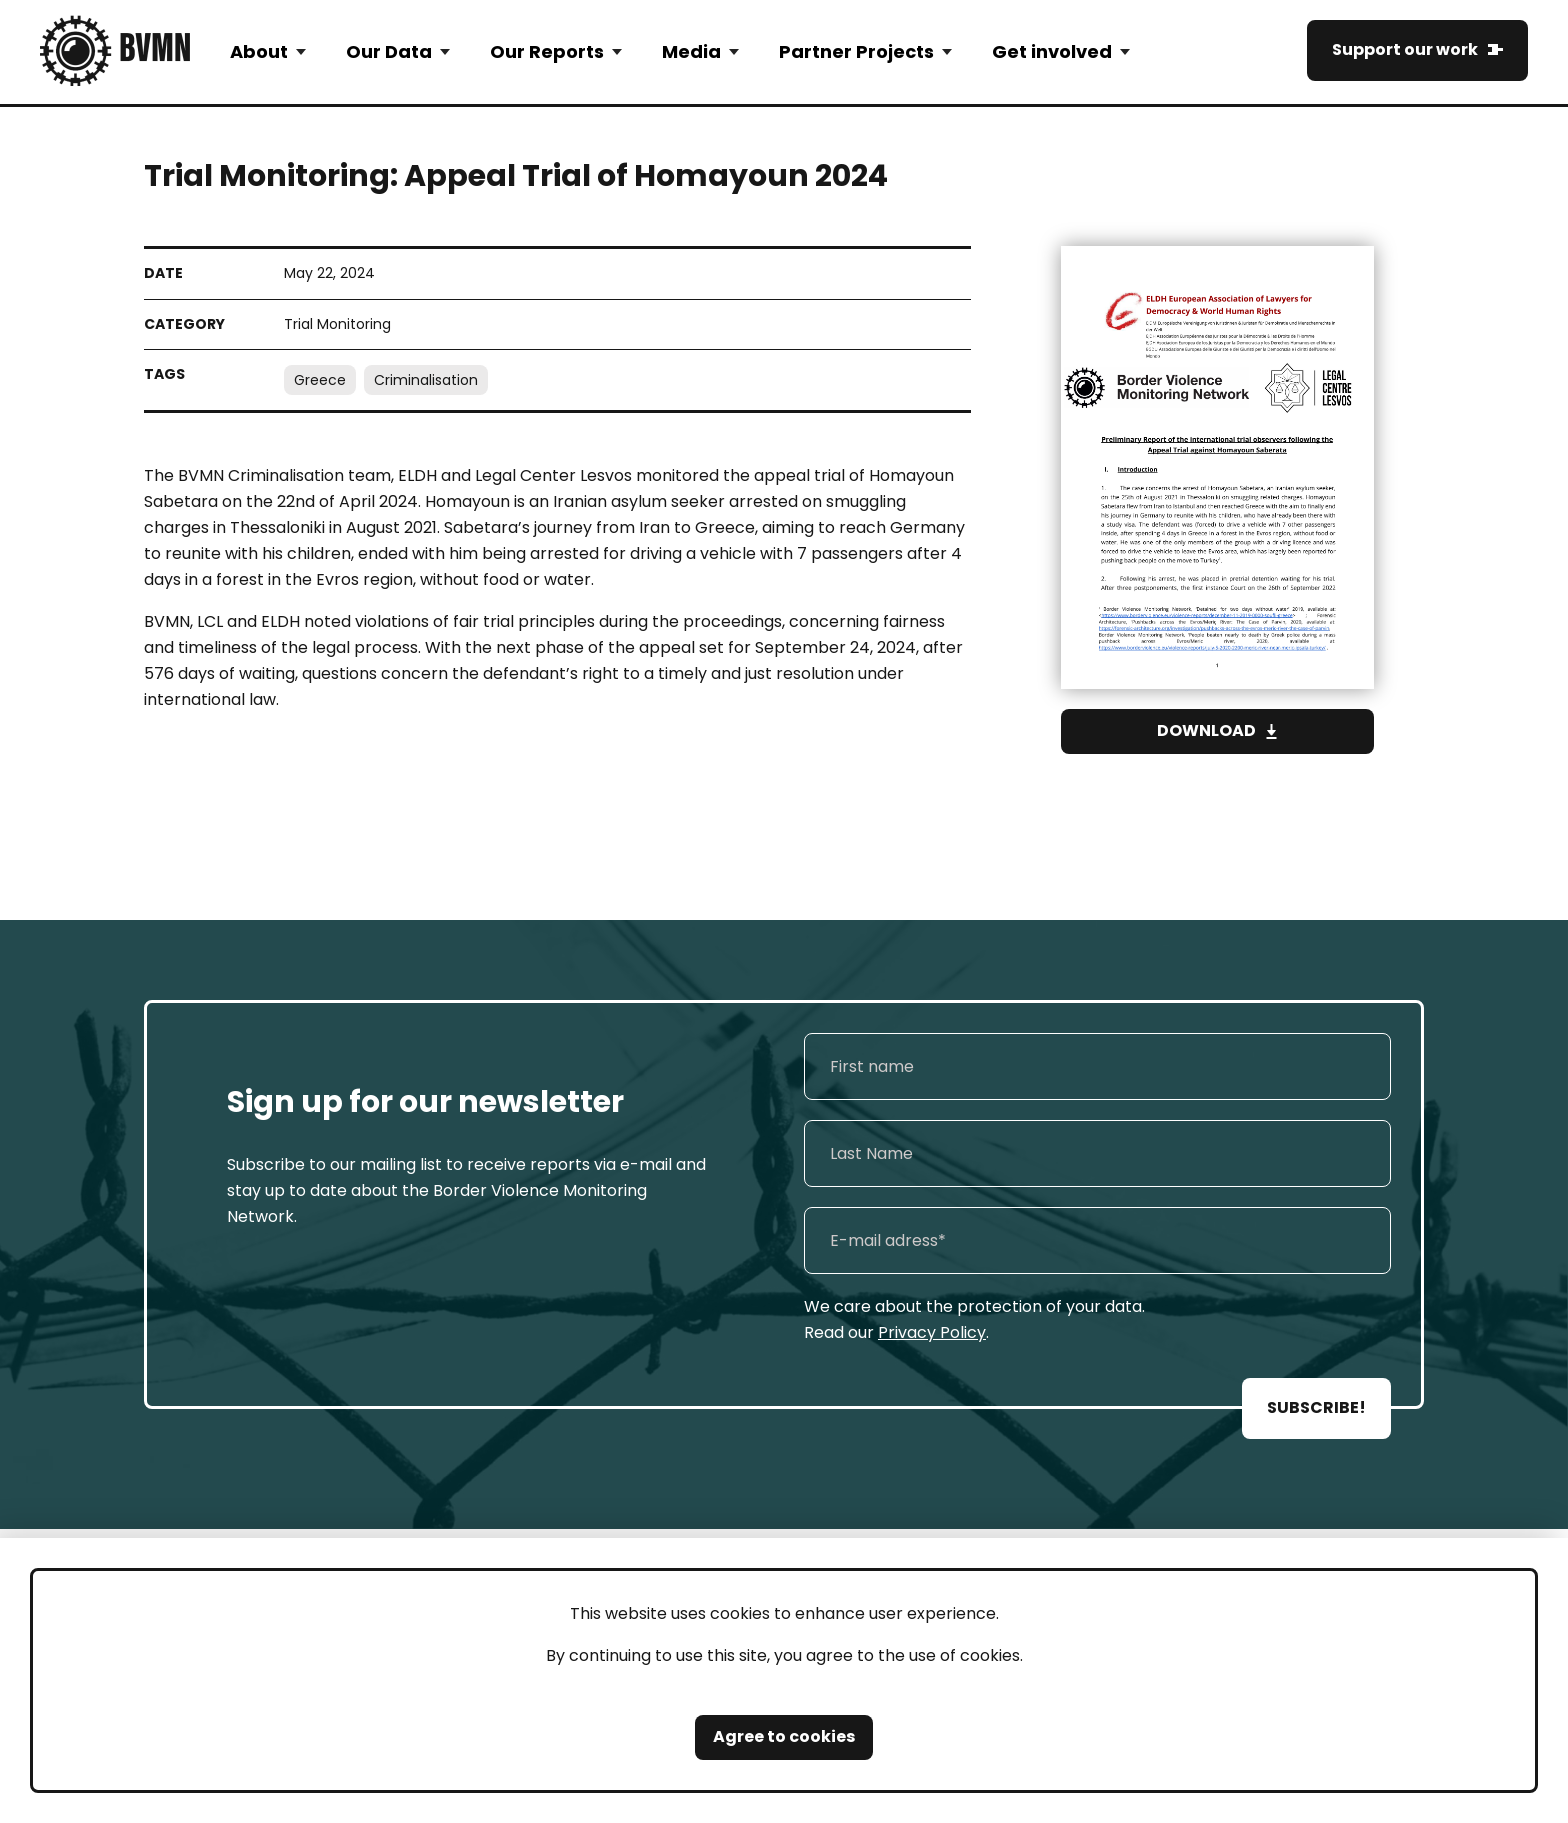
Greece (320, 380)
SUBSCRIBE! (1316, 1407)
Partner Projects (856, 51)
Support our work (1405, 49)
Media (691, 51)
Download (1206, 730)
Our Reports (547, 51)
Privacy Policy (932, 1332)
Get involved (1052, 51)
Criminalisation (426, 380)
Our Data (389, 51)
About (259, 51)
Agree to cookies (784, 1736)
